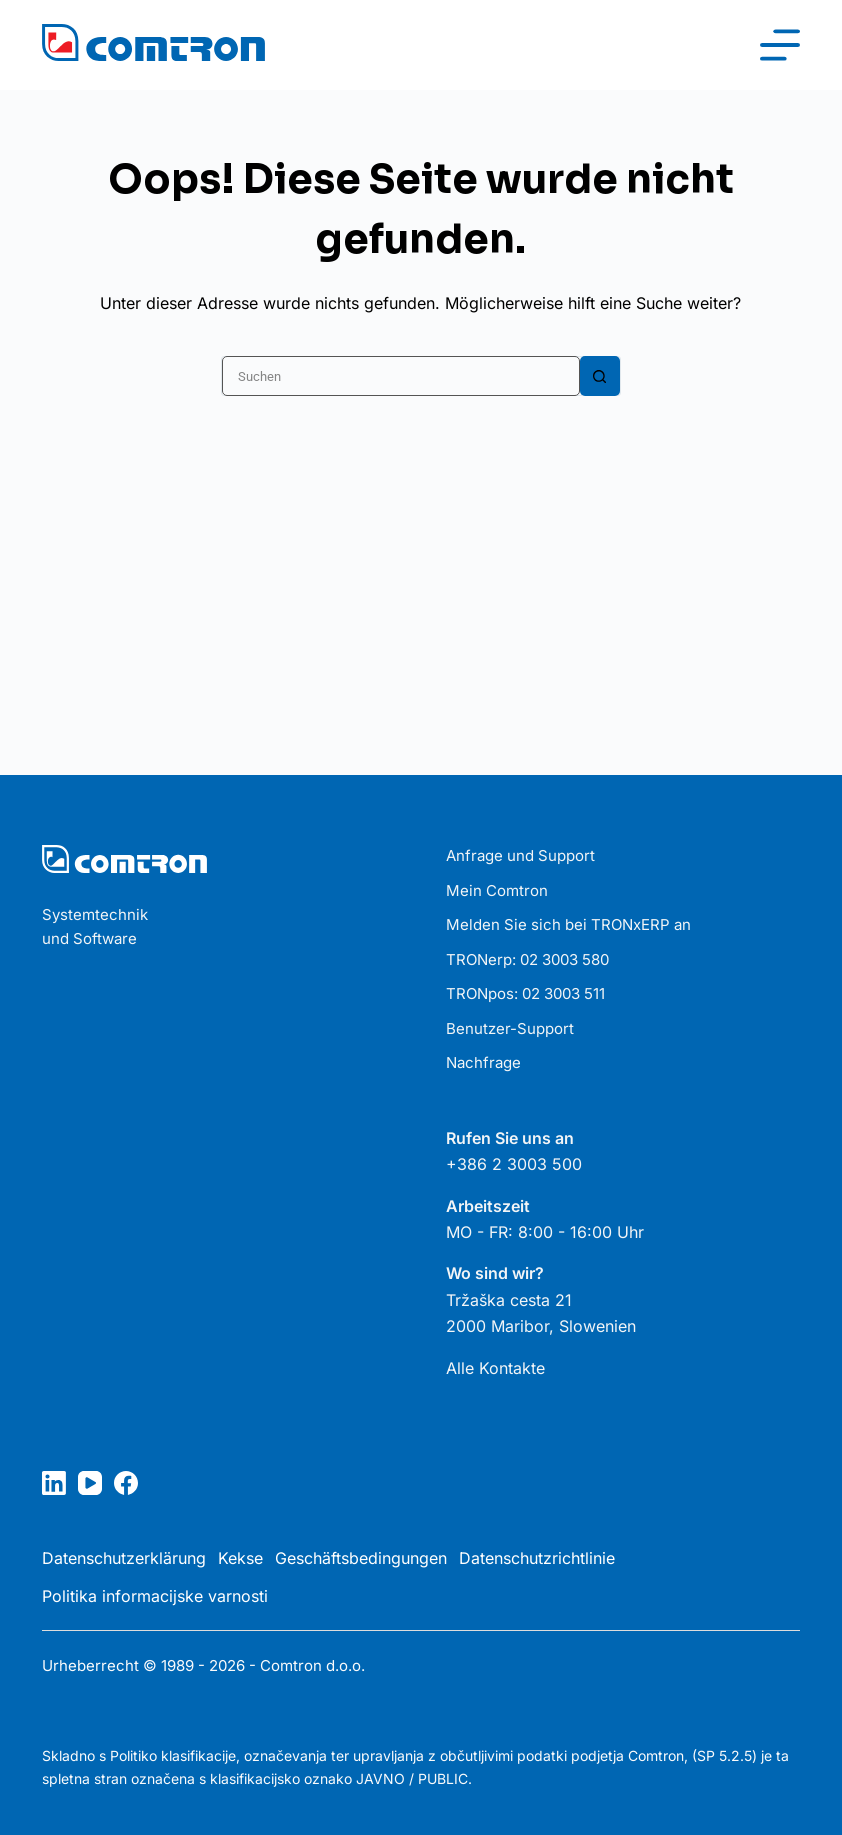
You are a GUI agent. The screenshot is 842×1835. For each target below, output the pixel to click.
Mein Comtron (497, 890)
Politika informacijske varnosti (155, 1596)
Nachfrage (483, 1062)
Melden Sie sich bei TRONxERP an (568, 924)
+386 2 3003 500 (514, 1164)
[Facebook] (126, 1483)
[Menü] (780, 45)
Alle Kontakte (495, 1368)
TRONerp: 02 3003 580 (527, 959)
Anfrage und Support (520, 855)
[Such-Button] (600, 376)
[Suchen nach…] (401, 376)
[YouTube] (90, 1483)
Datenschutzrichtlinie (537, 1558)
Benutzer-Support (510, 1028)
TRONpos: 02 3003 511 (525, 993)
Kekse (240, 1558)
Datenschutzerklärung (124, 1558)
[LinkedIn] (54, 1483)
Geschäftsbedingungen (361, 1558)
